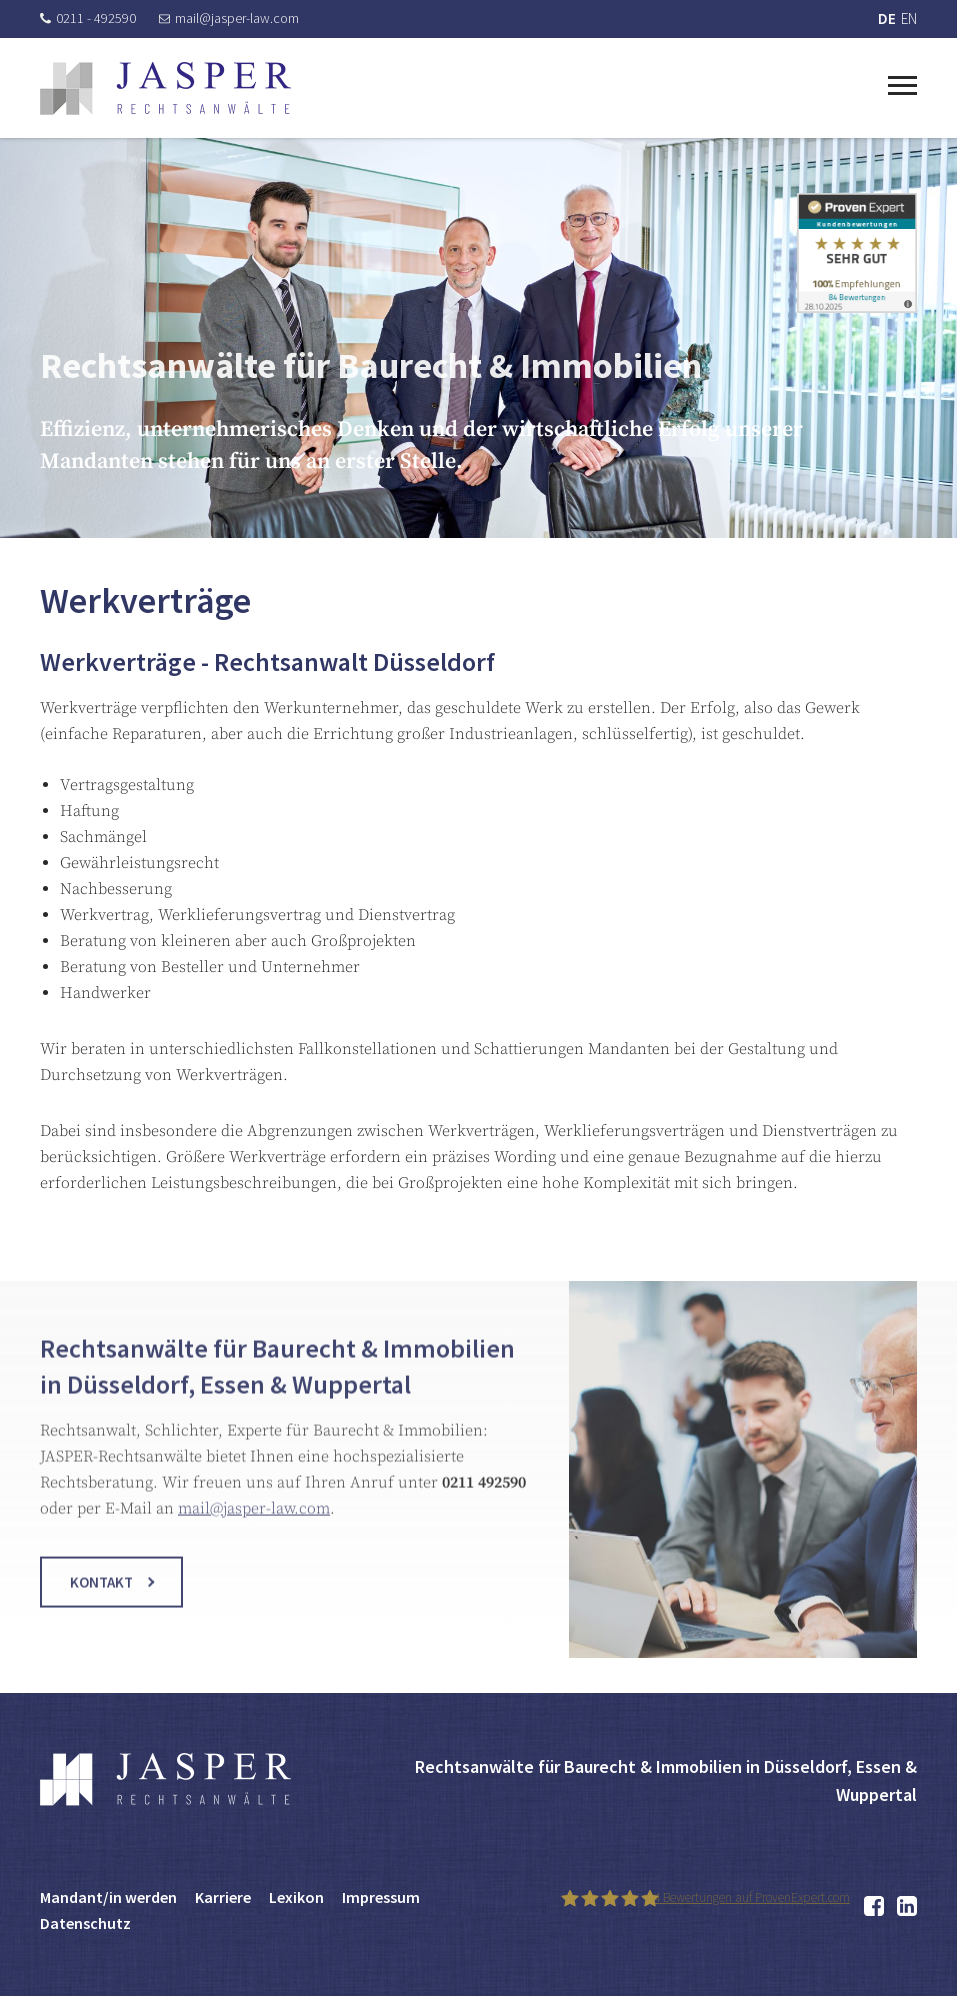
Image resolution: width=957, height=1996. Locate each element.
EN (909, 18)
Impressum (381, 1897)
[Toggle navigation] (902, 83)
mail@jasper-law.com (229, 18)
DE (887, 18)
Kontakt (101, 1595)
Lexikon (296, 1897)
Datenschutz (85, 1923)
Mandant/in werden (108, 1897)
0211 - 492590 (88, 18)
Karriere (223, 1897)
